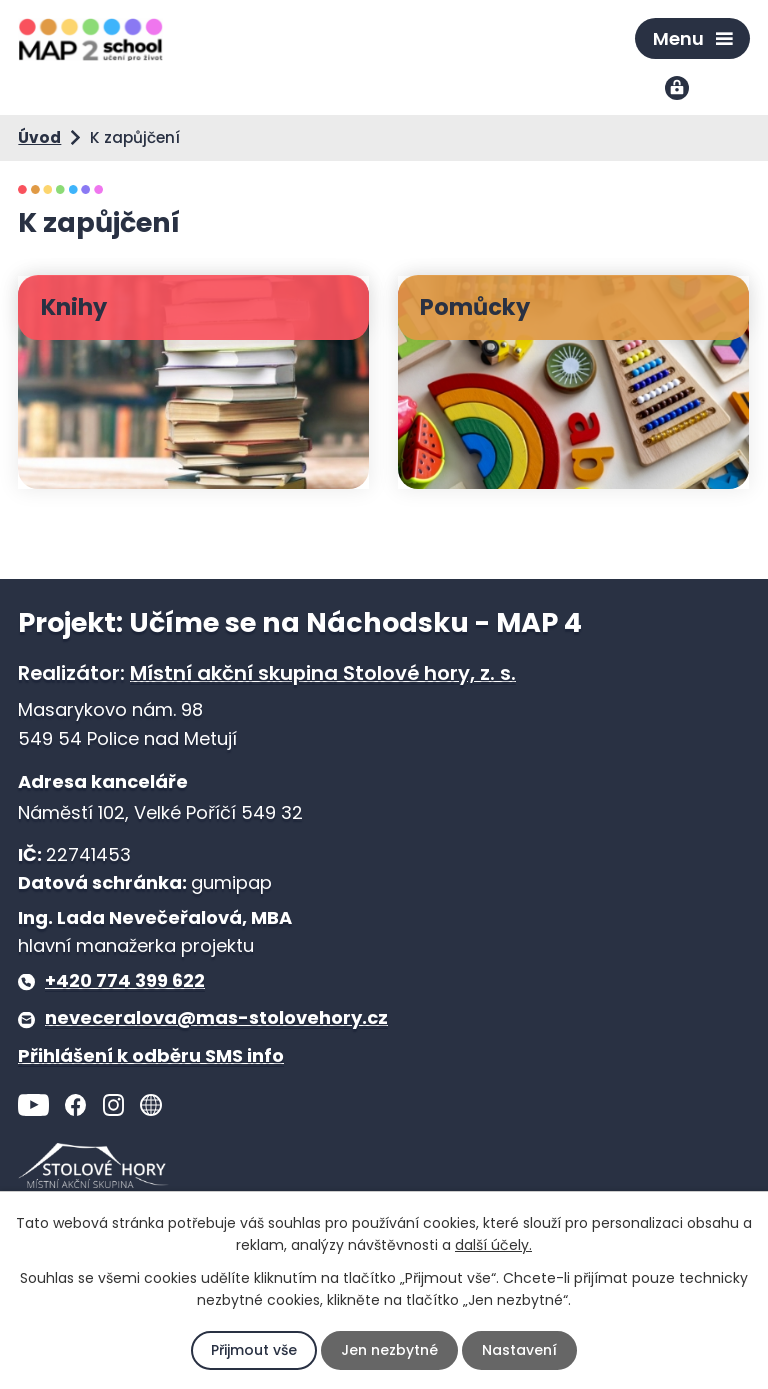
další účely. (493, 1245)
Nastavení (519, 1350)
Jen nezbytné (389, 1350)
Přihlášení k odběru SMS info (151, 1055)
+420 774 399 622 (125, 980)
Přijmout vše (254, 1350)
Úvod (39, 137)
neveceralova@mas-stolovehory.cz (216, 1017)
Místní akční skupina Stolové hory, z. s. (323, 673)
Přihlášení (678, 89)
